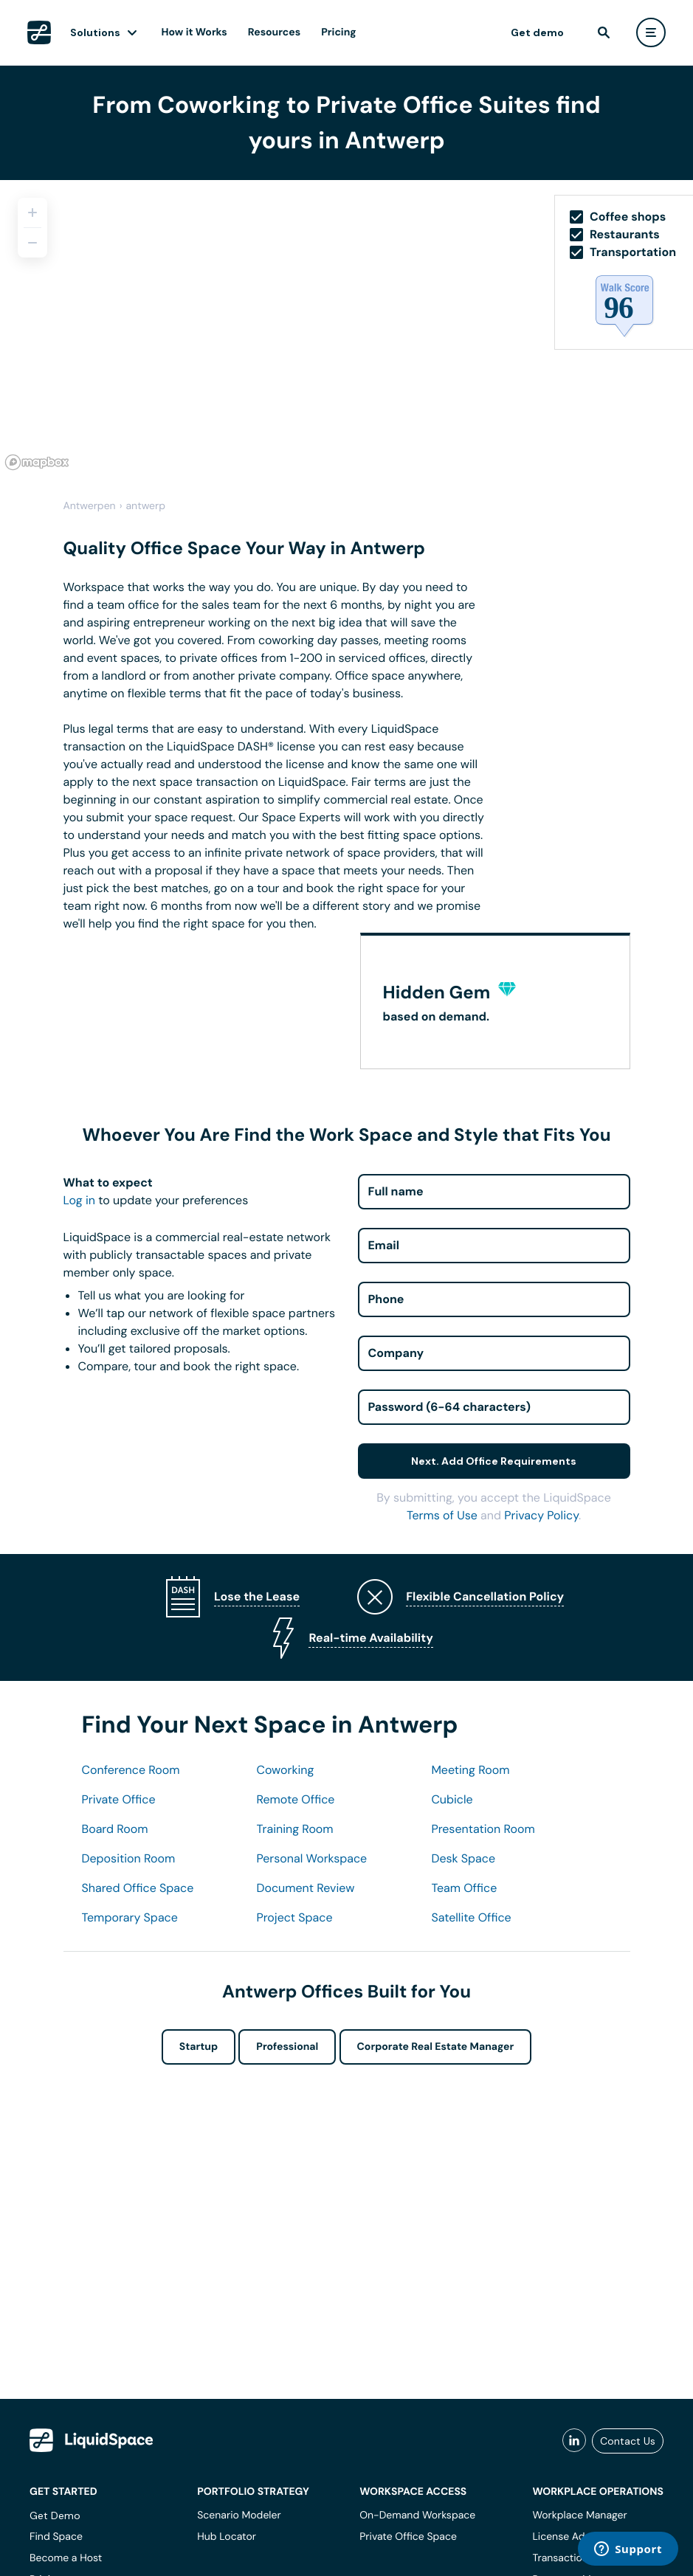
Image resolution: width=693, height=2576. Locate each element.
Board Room (115, 1829)
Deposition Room (129, 1858)
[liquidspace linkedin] (574, 2441)
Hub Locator (226, 2537)
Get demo (537, 32)
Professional (287, 2047)
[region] (346, 327)
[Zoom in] (32, 212)
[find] (603, 32)
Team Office (464, 1888)
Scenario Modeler (238, 2515)
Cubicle (451, 1799)
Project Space (294, 1917)
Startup (198, 2047)
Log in (79, 1200)
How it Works (194, 32)
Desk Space (463, 1858)
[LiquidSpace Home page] (39, 32)
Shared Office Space (138, 1888)
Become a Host (66, 2558)
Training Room (294, 1829)
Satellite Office (471, 1917)
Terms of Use (442, 1515)
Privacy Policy (541, 1515)
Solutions (95, 32)
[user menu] (651, 32)
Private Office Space (408, 2537)
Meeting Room (470, 1770)
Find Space (56, 2537)
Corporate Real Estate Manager (435, 2047)
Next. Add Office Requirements (493, 1461)
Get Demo (55, 2515)
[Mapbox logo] (36, 462)
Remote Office (295, 1799)
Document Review (305, 1888)
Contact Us (627, 2441)
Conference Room (131, 1770)
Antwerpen (89, 506)
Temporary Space (130, 1917)
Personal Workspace (311, 1858)
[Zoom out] (32, 243)
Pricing (338, 32)
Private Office (119, 1799)
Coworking (285, 1770)
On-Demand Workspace (417, 2515)
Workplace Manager (579, 2515)
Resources (274, 32)
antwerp (145, 506)
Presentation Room (482, 1829)
